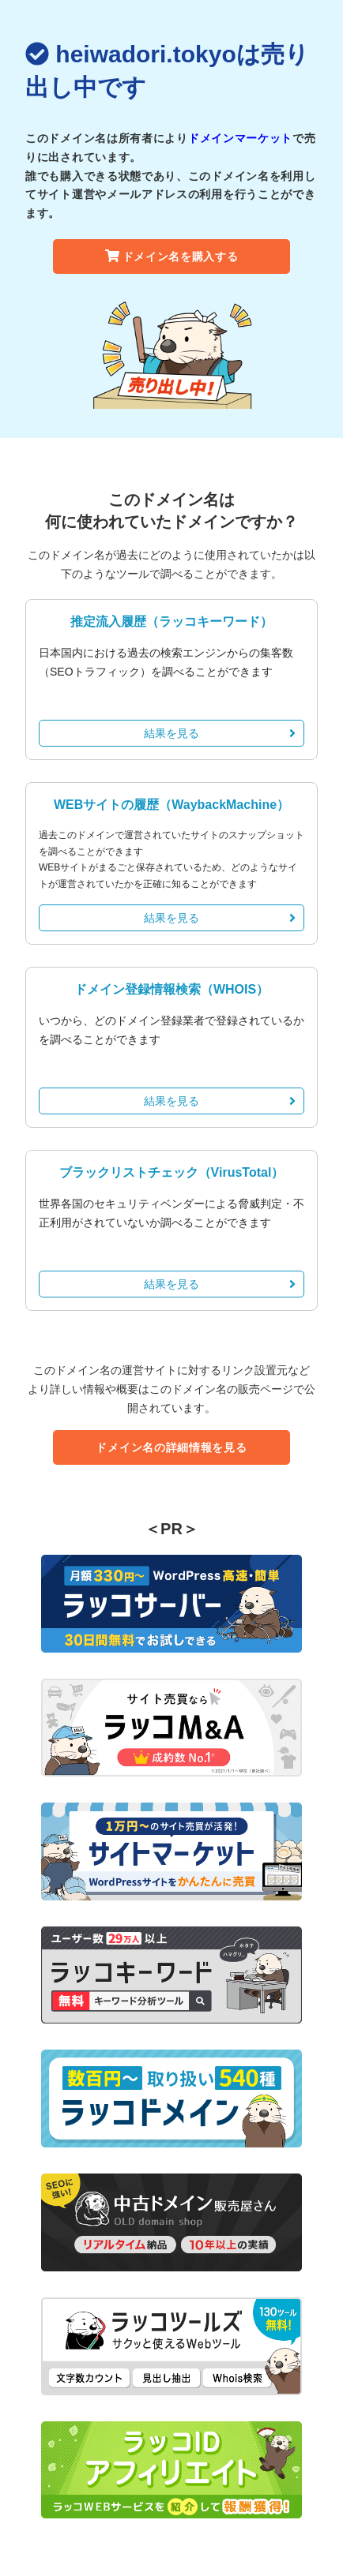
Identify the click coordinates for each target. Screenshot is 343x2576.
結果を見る (220, 733)
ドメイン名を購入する (172, 256)
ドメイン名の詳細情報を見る (171, 1447)
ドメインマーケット (240, 138)
